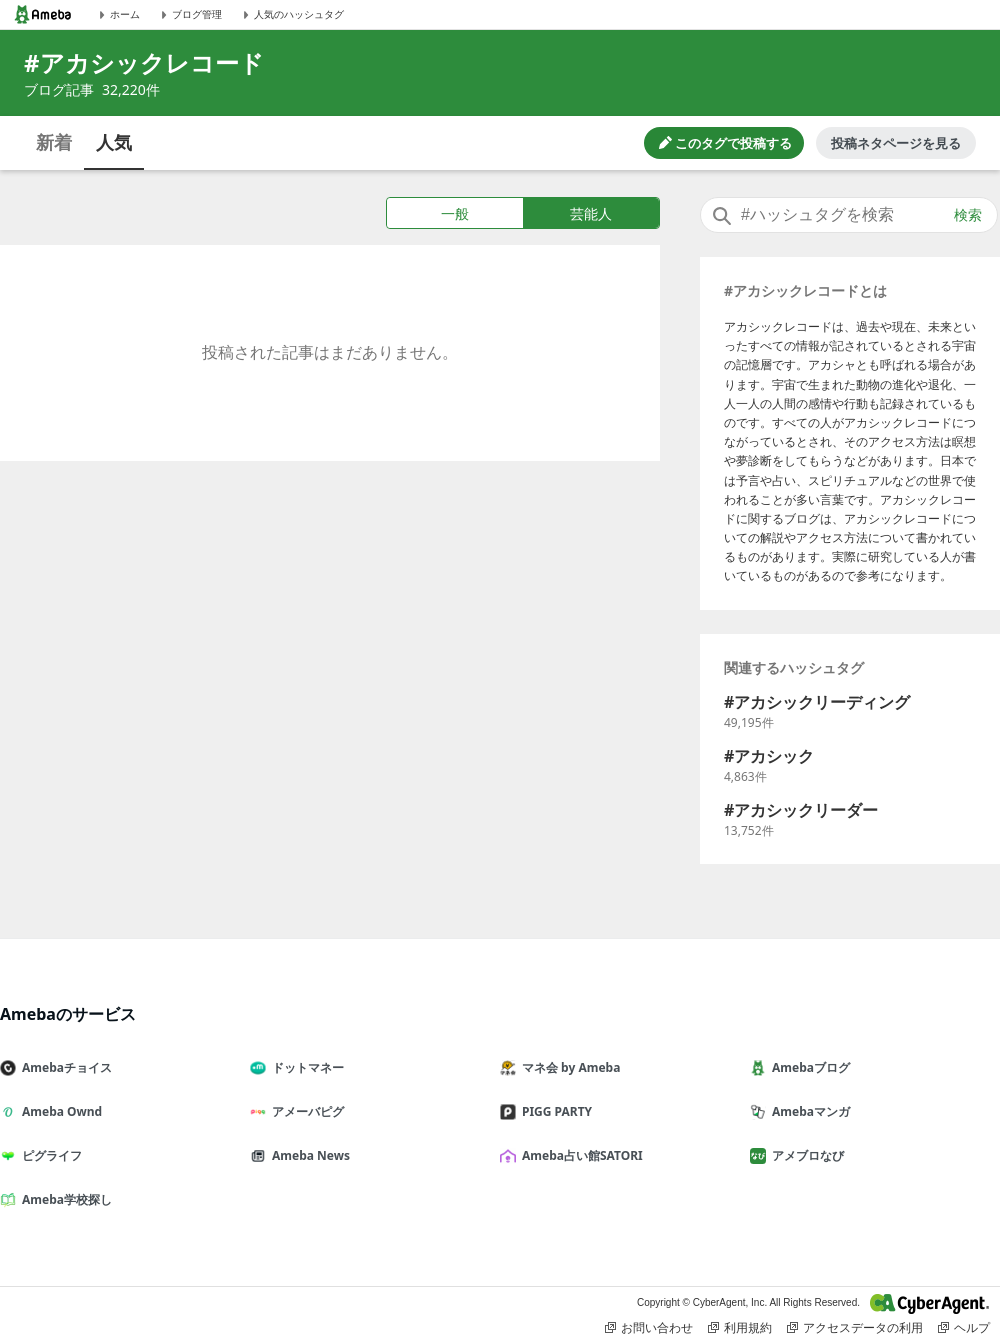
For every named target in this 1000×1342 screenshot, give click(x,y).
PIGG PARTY (554, 1111)
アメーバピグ (305, 1111)
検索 (968, 215)
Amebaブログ (808, 1067)
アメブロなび (805, 1155)
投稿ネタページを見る (896, 143)
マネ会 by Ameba (568, 1067)
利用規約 (740, 1328)
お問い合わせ (649, 1328)
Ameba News (308, 1155)
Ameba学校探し (64, 1199)
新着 (54, 142)
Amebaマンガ (808, 1111)
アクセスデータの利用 (855, 1328)
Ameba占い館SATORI (579, 1155)
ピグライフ (49, 1155)
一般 (455, 213)
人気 (114, 142)
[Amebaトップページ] (43, 14)
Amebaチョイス (64, 1067)
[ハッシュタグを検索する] (849, 215)
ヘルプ (964, 1328)
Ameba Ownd (59, 1111)
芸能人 (591, 213)
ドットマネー (305, 1067)
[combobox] (849, 215)
